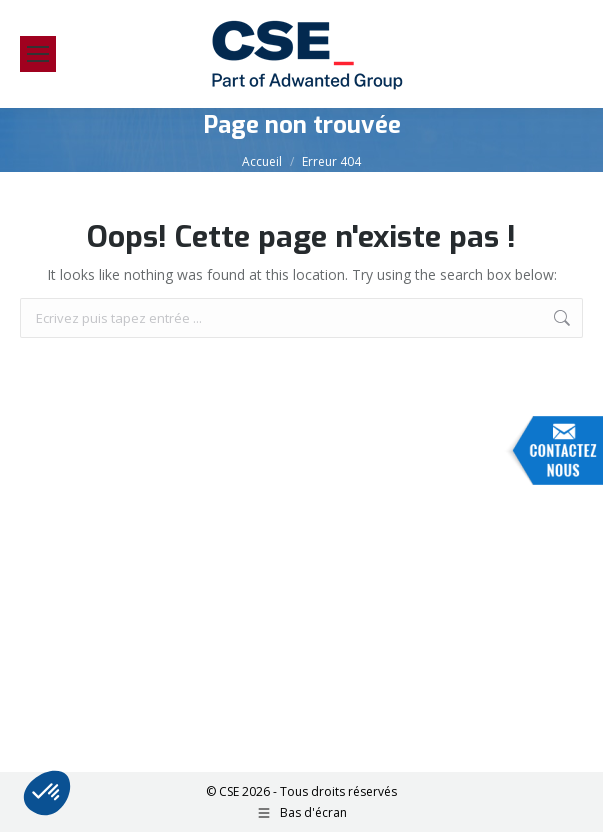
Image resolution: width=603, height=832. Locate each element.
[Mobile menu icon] (38, 54)
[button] (47, 793)
